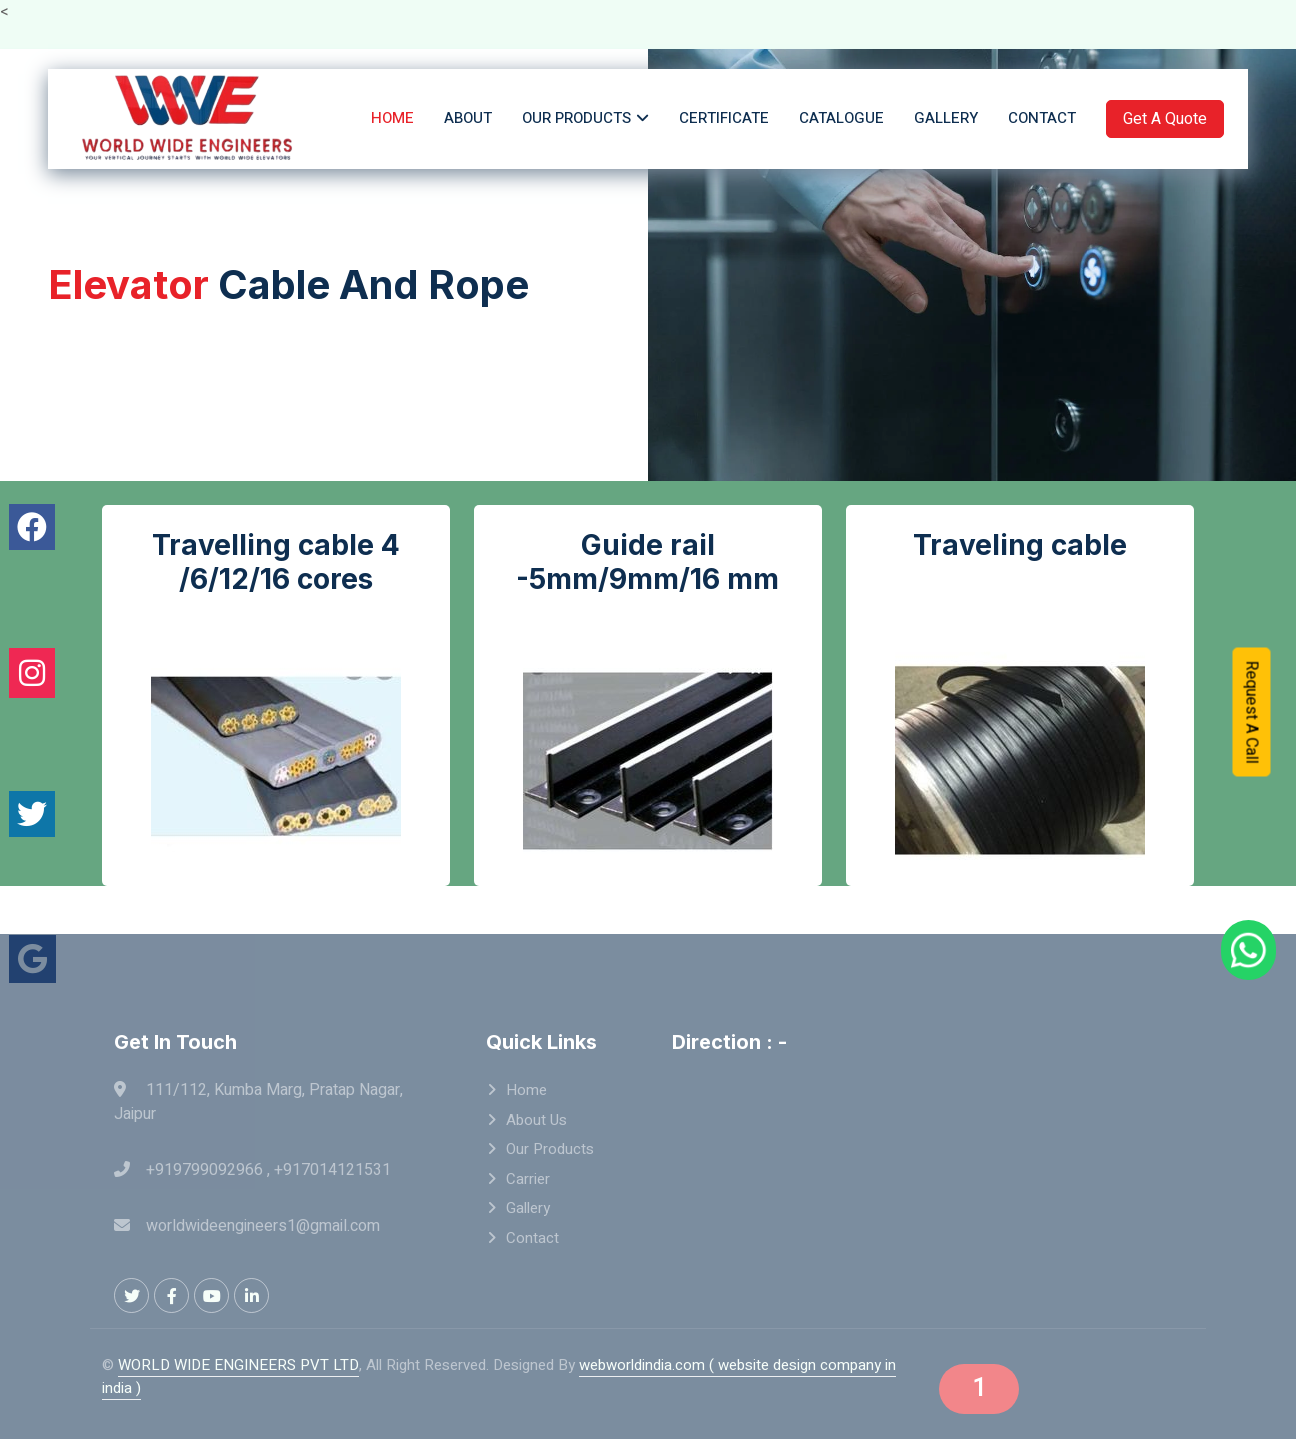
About (468, 118)
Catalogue (841, 118)
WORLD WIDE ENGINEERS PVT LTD (238, 1365)
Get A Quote (1165, 119)
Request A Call (1252, 709)
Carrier (528, 1179)
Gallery (946, 118)
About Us (536, 1120)
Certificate (724, 118)
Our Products (576, 118)
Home (392, 118)
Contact (1042, 118)
